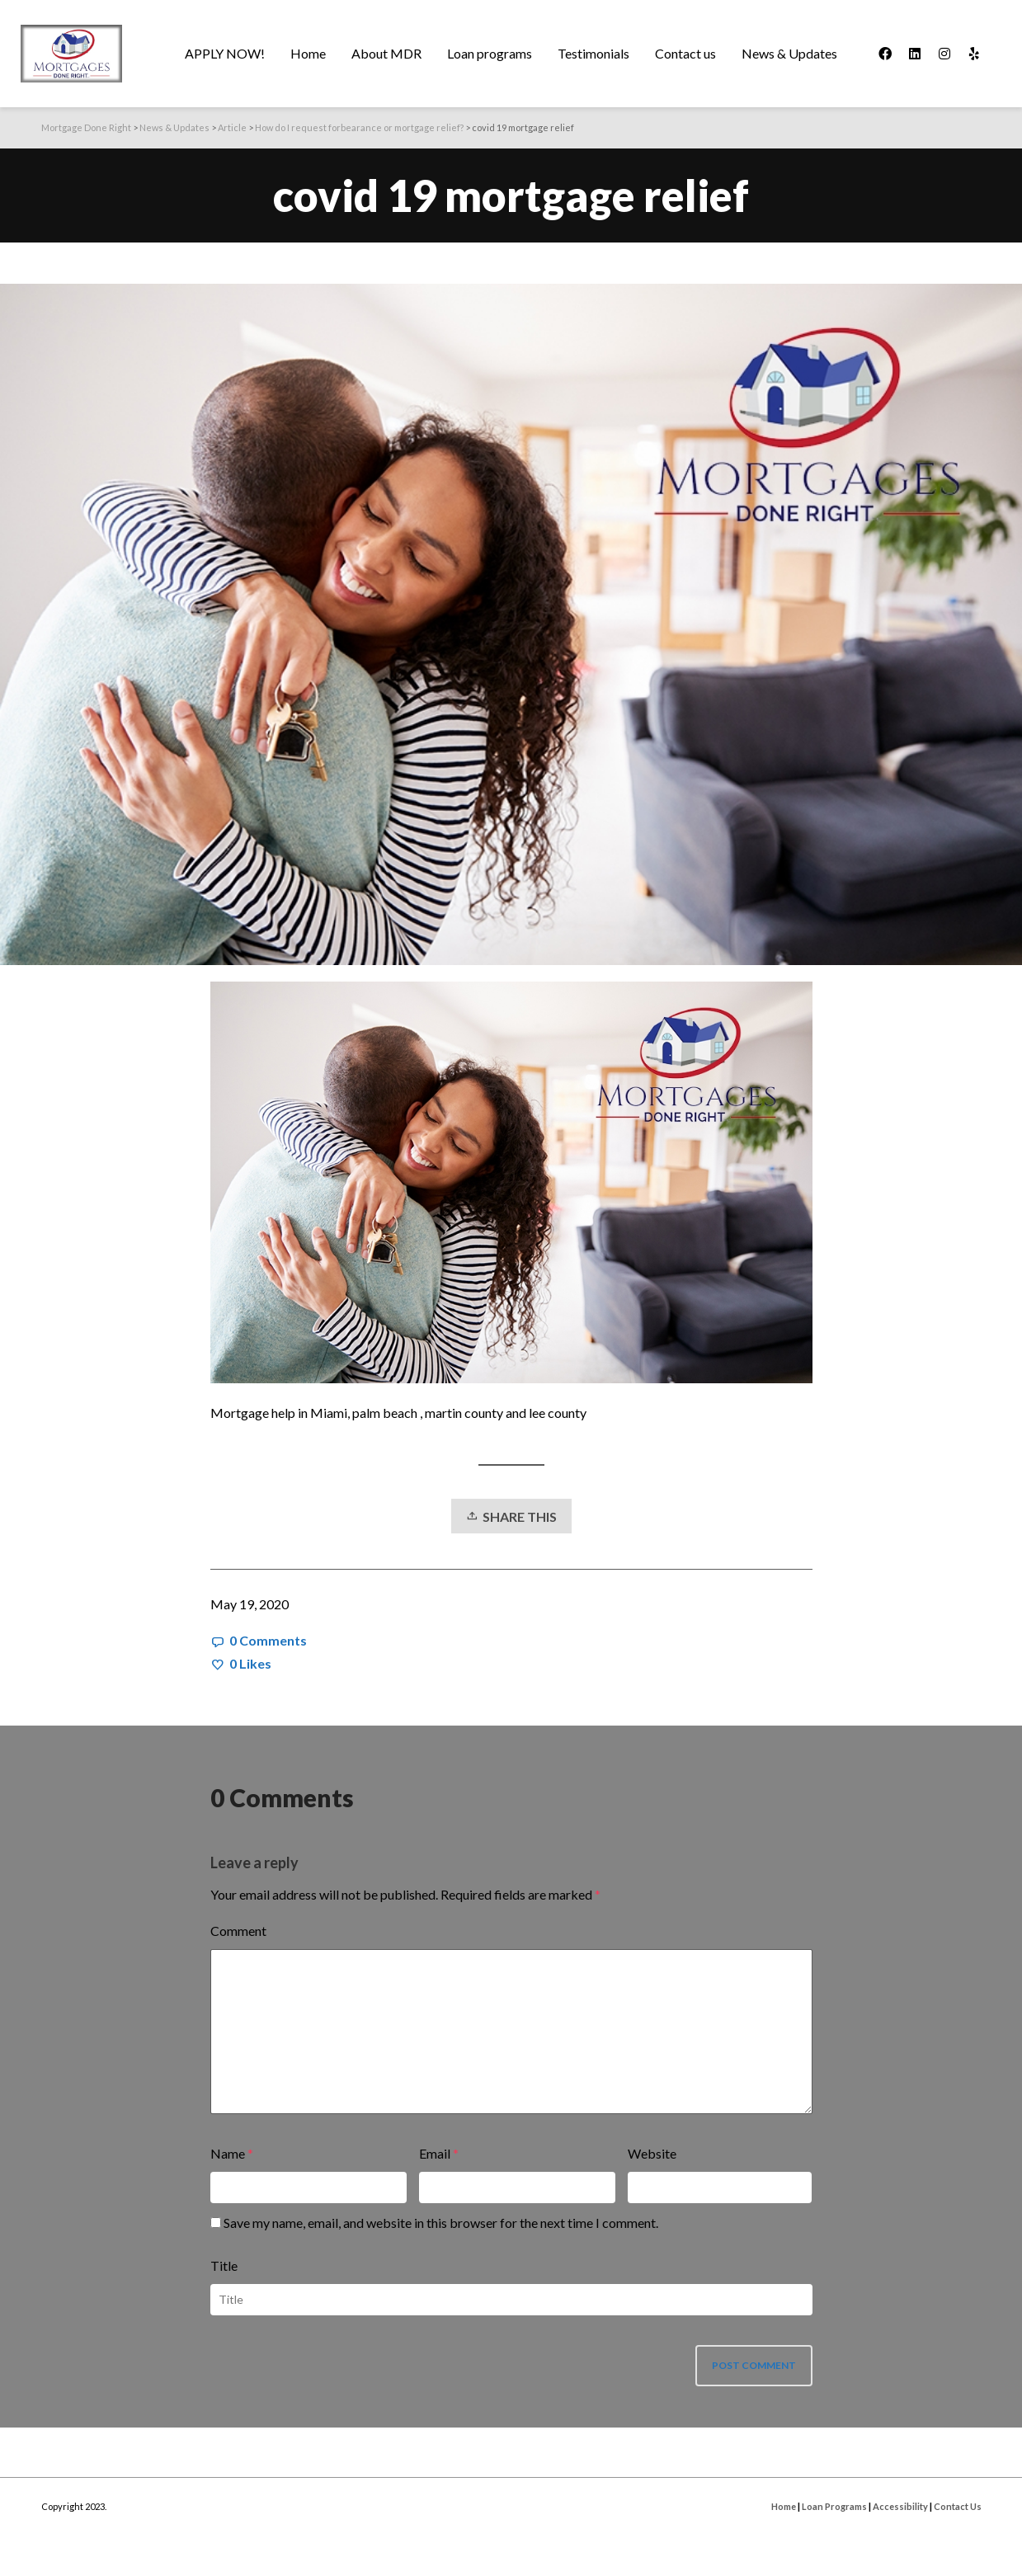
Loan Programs (834, 2506)
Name (227, 2153)
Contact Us (958, 2506)
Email (434, 2153)
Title (224, 2265)
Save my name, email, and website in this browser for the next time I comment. (441, 2222)
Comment (238, 1930)
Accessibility (900, 2506)
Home (783, 2506)
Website (652, 2153)
